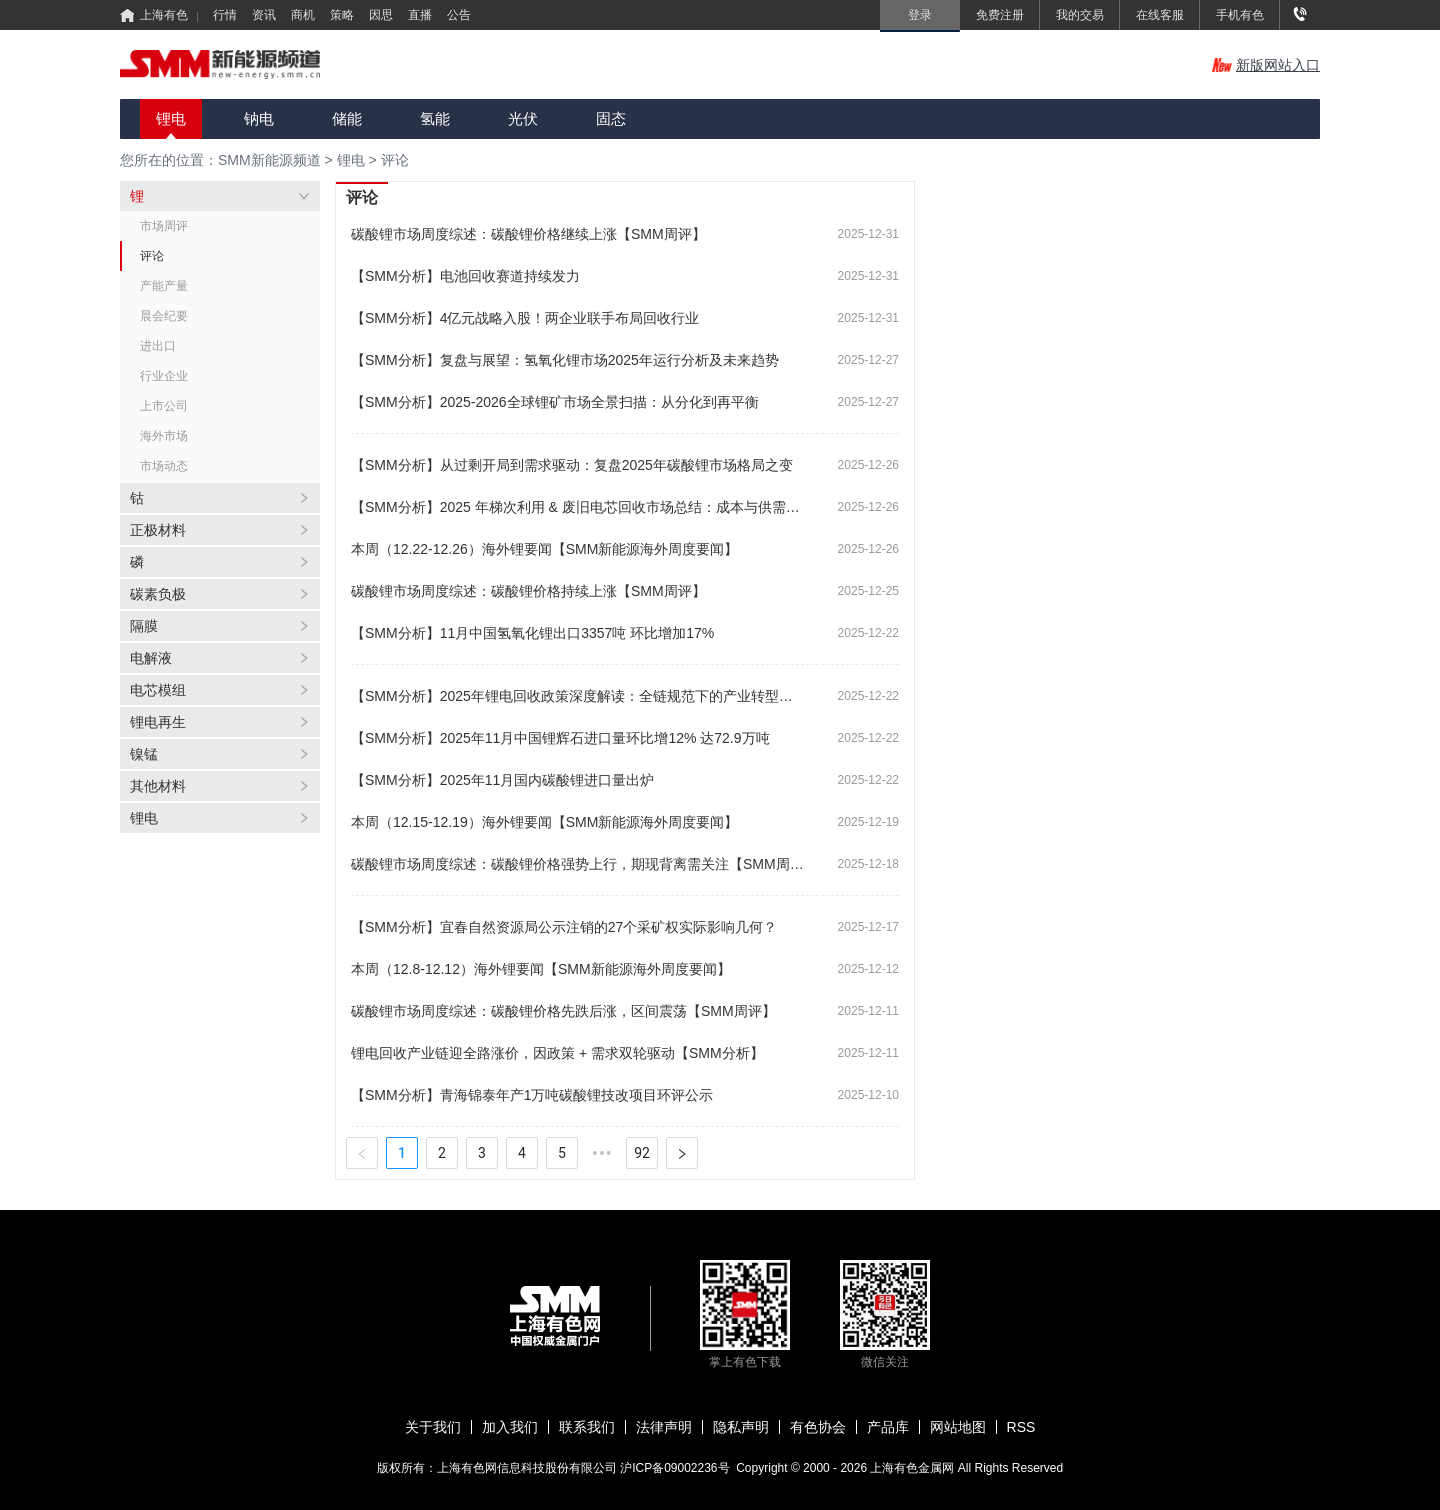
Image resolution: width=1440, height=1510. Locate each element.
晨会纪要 (164, 316)
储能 (347, 118)
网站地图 (958, 1427)
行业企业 (164, 376)
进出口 (158, 346)
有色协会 (818, 1427)
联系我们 (587, 1427)
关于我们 (433, 1427)
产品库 (888, 1427)
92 (642, 1153)
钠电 (259, 118)
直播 (420, 15)
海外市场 (164, 436)
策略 (342, 15)
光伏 (523, 118)
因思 (381, 15)
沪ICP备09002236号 (674, 1468)
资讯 (264, 15)
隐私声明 (741, 1427)
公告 (459, 15)
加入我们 (510, 1427)
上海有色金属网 (913, 1468)
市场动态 (164, 466)
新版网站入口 (1266, 65)
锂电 (171, 118)
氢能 (435, 118)
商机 (303, 15)
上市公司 (164, 406)
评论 (395, 160)
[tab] (220, 196)
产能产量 (164, 286)
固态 (611, 118)
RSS (1021, 1427)
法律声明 (664, 1427)
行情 (225, 15)
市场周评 (164, 226)
